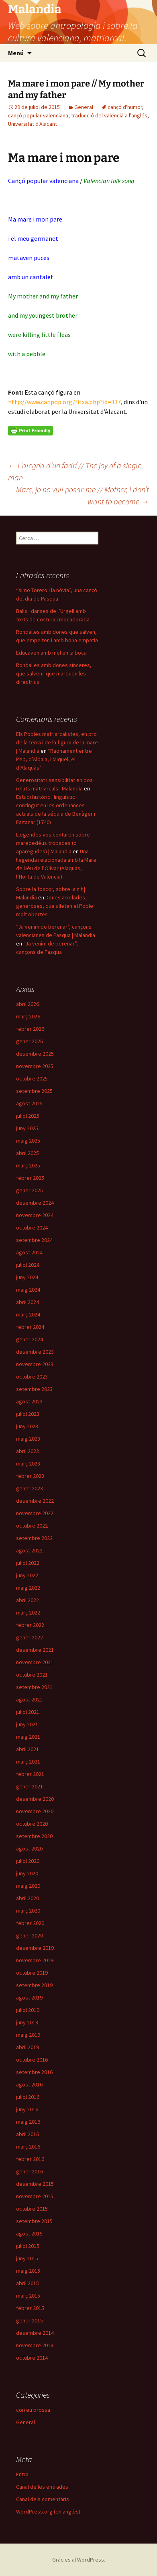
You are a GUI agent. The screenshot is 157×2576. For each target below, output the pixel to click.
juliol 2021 (27, 1711)
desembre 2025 (35, 1053)
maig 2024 (28, 1289)
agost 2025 (29, 1103)
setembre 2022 (34, 1538)
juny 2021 (27, 1724)
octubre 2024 (32, 1227)
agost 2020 (29, 1848)
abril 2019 (27, 2047)
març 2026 (28, 1016)
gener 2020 (29, 1935)
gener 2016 (29, 2171)
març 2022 (28, 1612)
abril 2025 (27, 1153)
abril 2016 (27, 2134)
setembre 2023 (34, 1389)
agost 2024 (29, 1252)
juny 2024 (27, 1277)
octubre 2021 (32, 1674)
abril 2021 (27, 1749)
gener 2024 (29, 1339)
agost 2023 (29, 1401)
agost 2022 (29, 1550)
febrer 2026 (30, 1028)
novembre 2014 (34, 2345)
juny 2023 (27, 1426)
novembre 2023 (34, 1364)
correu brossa (33, 2409)
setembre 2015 (34, 2221)
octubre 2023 (32, 1376)
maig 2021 (28, 1736)
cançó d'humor (125, 107)
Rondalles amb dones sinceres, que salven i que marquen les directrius (54, 673)
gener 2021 (29, 1786)
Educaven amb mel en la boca (51, 652)
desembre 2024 (35, 1202)
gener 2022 (29, 1637)
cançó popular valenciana (38, 115)
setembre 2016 (34, 2072)
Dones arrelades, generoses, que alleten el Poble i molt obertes (56, 906)
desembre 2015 (35, 2183)
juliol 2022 (27, 1562)
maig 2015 (28, 2270)
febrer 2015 (30, 2308)
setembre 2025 (34, 1090)
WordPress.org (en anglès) (48, 2511)
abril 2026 (27, 1004)
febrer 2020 (30, 1923)
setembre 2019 (34, 1985)
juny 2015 (27, 2258)
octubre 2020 (32, 1823)
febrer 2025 (30, 1177)
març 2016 (28, 2146)
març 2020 (28, 1910)
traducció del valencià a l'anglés (109, 115)
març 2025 (28, 1165)
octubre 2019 (32, 1972)
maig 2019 (28, 2034)
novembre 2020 (34, 1811)
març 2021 (28, 1761)
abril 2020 (27, 1898)
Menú (16, 53)
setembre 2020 (34, 1836)
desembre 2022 (35, 1500)
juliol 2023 (27, 1413)
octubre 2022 (32, 1525)
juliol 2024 (27, 1264)
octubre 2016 (32, 2059)
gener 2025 (29, 1190)
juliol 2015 (27, 2245)
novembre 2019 (34, 1960)
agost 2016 (29, 2084)
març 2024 (28, 1314)
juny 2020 (27, 1873)
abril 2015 (27, 2283)
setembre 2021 (34, 1687)
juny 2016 (27, 2109)
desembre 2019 (35, 1947)
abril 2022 (27, 1600)
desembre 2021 (35, 1649)
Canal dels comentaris (42, 2499)
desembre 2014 (35, 2332)
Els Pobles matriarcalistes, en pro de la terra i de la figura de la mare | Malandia (57, 742)
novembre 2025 (34, 1066)
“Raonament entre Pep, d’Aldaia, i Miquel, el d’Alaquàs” (54, 759)
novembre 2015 (34, 2196)
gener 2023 (29, 1488)
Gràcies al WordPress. (78, 2559)
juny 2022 (27, 1575)
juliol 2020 (27, 1860)
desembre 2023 (35, 1351)
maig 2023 (28, 1438)
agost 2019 (29, 1997)
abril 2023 (27, 1451)
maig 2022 (28, 1587)
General (83, 107)
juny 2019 (27, 2022)
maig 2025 (28, 1140)
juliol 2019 (27, 2010)
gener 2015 (29, 2320)
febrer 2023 (30, 1475)
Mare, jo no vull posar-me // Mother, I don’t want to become (82, 495)
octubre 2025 (32, 1078)
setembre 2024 (34, 1240)
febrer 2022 (30, 1625)
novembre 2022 (34, 1513)
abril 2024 (27, 1302)
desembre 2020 (35, 1798)
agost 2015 (29, 2233)
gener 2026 (29, 1041)
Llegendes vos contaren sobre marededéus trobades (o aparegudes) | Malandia (53, 843)
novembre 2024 (34, 1215)
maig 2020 (28, 1885)
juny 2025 (27, 1128)
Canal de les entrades (42, 2486)
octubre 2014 (32, 2357)
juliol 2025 (27, 1115)
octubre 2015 (32, 2208)
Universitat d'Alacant (32, 123)
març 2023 (28, 1463)
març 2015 (28, 2295)
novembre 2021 (34, 1662)
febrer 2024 (30, 1326)
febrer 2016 (30, 2159)
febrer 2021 (30, 1774)
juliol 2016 (27, 2096)
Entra (22, 2474)
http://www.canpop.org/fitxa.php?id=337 (64, 402)
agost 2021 (29, 1699)
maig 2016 (28, 2121)
